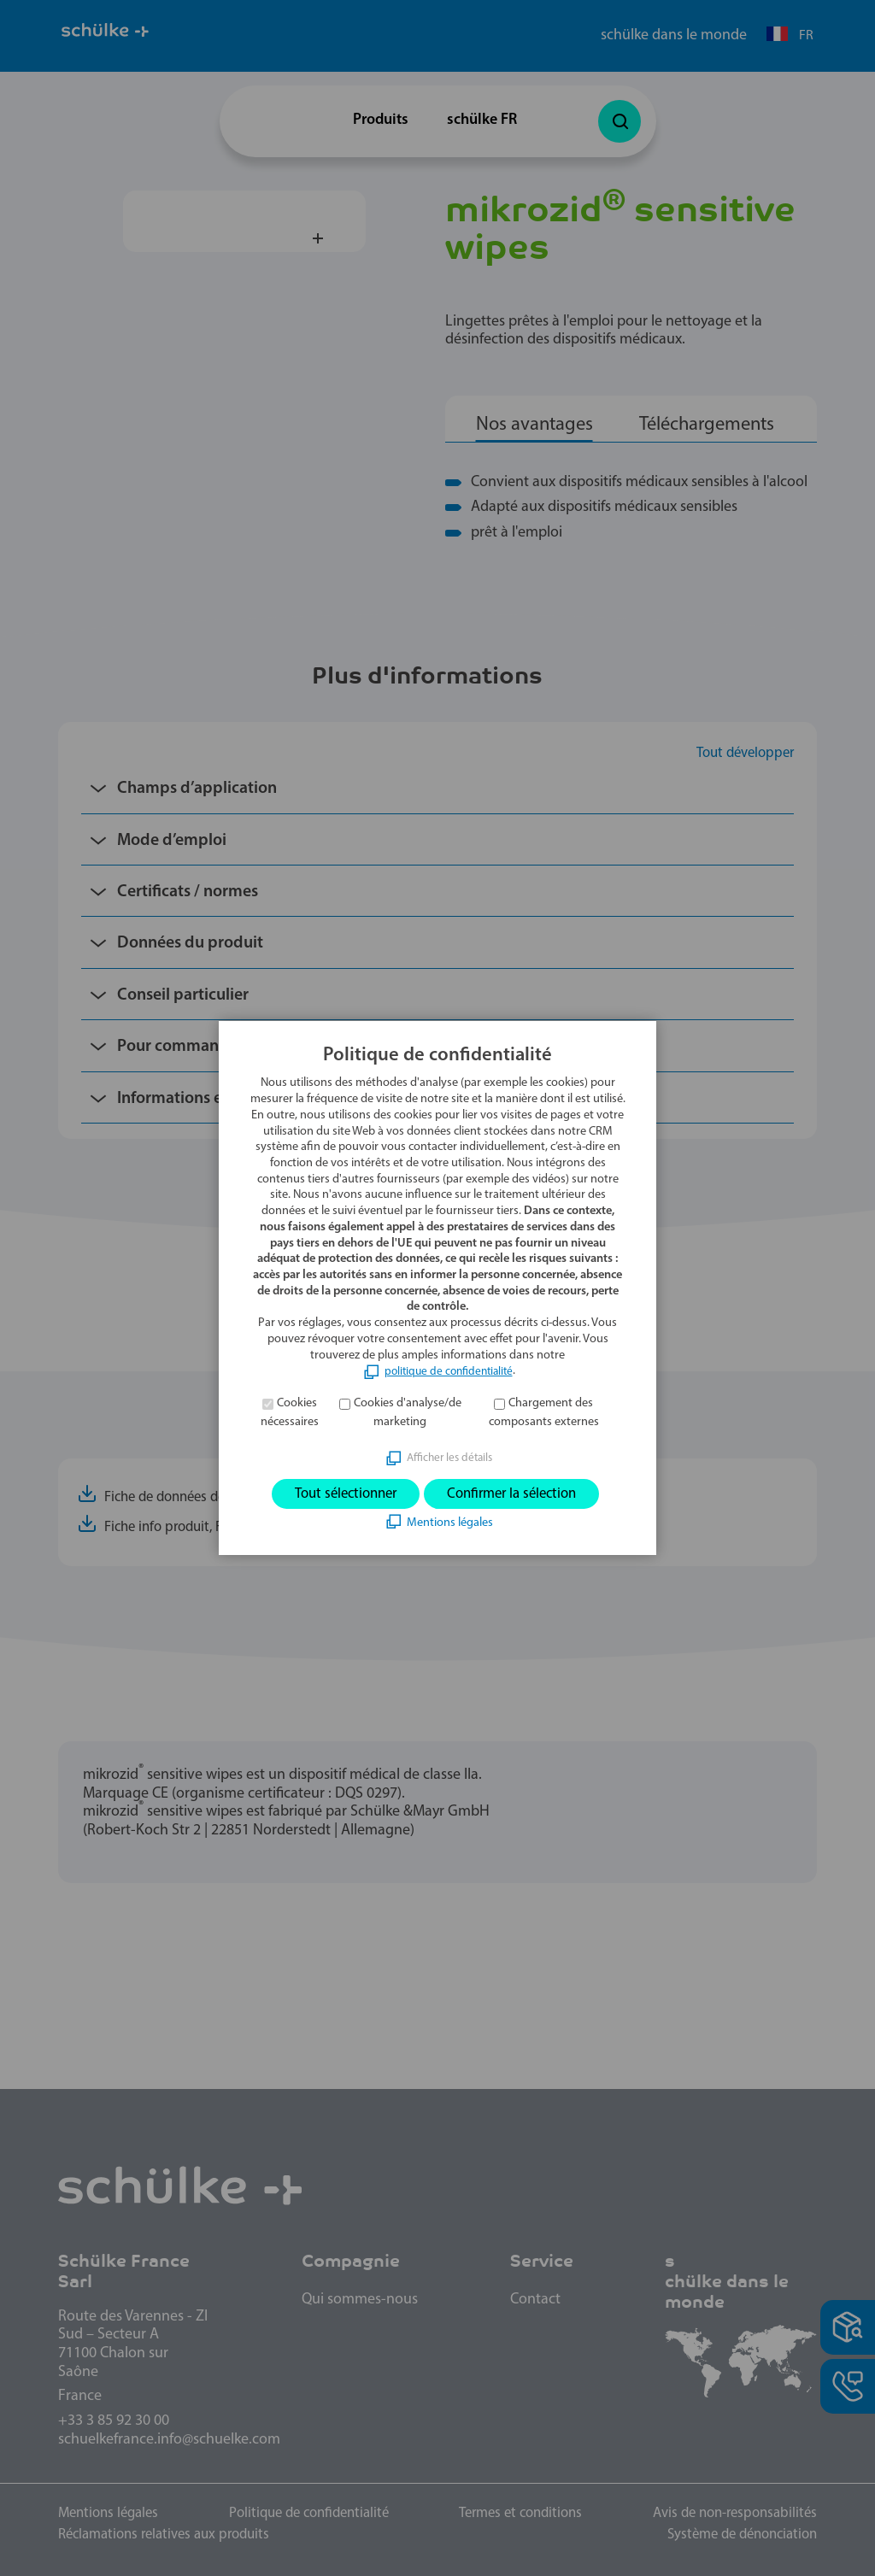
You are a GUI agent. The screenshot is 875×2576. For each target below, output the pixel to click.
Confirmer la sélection (518, 1494)
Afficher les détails (449, 1456)
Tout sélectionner (338, 1494)
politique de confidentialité (448, 1370)
